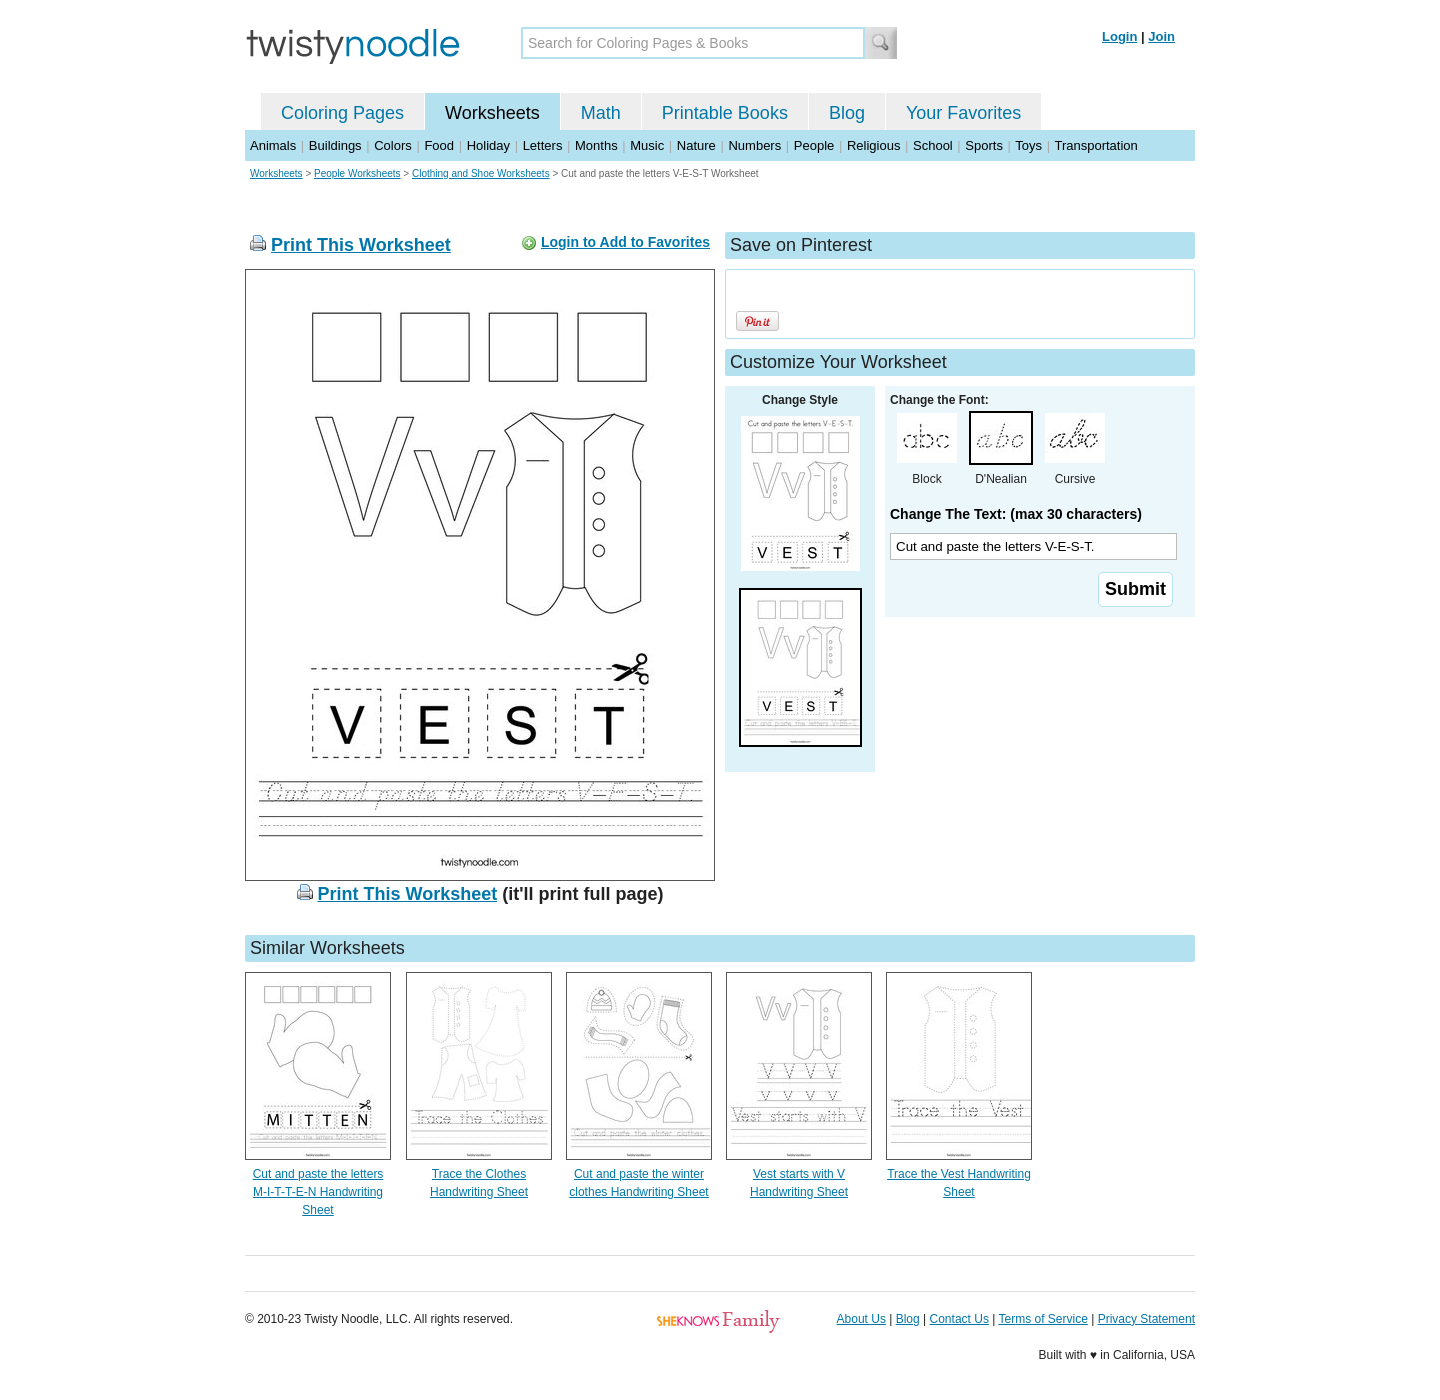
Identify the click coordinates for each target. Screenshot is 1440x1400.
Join (1161, 36)
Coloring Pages (342, 113)
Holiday (488, 145)
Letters (543, 145)
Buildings (335, 145)
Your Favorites (963, 113)
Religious (873, 145)
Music (647, 145)
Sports (984, 145)
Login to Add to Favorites (625, 242)
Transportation (1095, 145)
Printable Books (725, 113)
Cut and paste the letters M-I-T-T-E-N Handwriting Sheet (318, 1192)
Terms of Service (1042, 1319)
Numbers (754, 145)
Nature (696, 145)
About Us (861, 1319)
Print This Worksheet (361, 245)
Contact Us (959, 1319)
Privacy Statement (1146, 1319)
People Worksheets (357, 173)
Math (601, 113)
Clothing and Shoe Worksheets (481, 173)
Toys (1028, 145)
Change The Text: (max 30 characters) (1016, 514)
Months (596, 145)
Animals (273, 145)
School (933, 145)
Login (1119, 36)
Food (439, 145)
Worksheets (492, 113)
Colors (393, 145)
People (814, 145)
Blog (847, 113)
